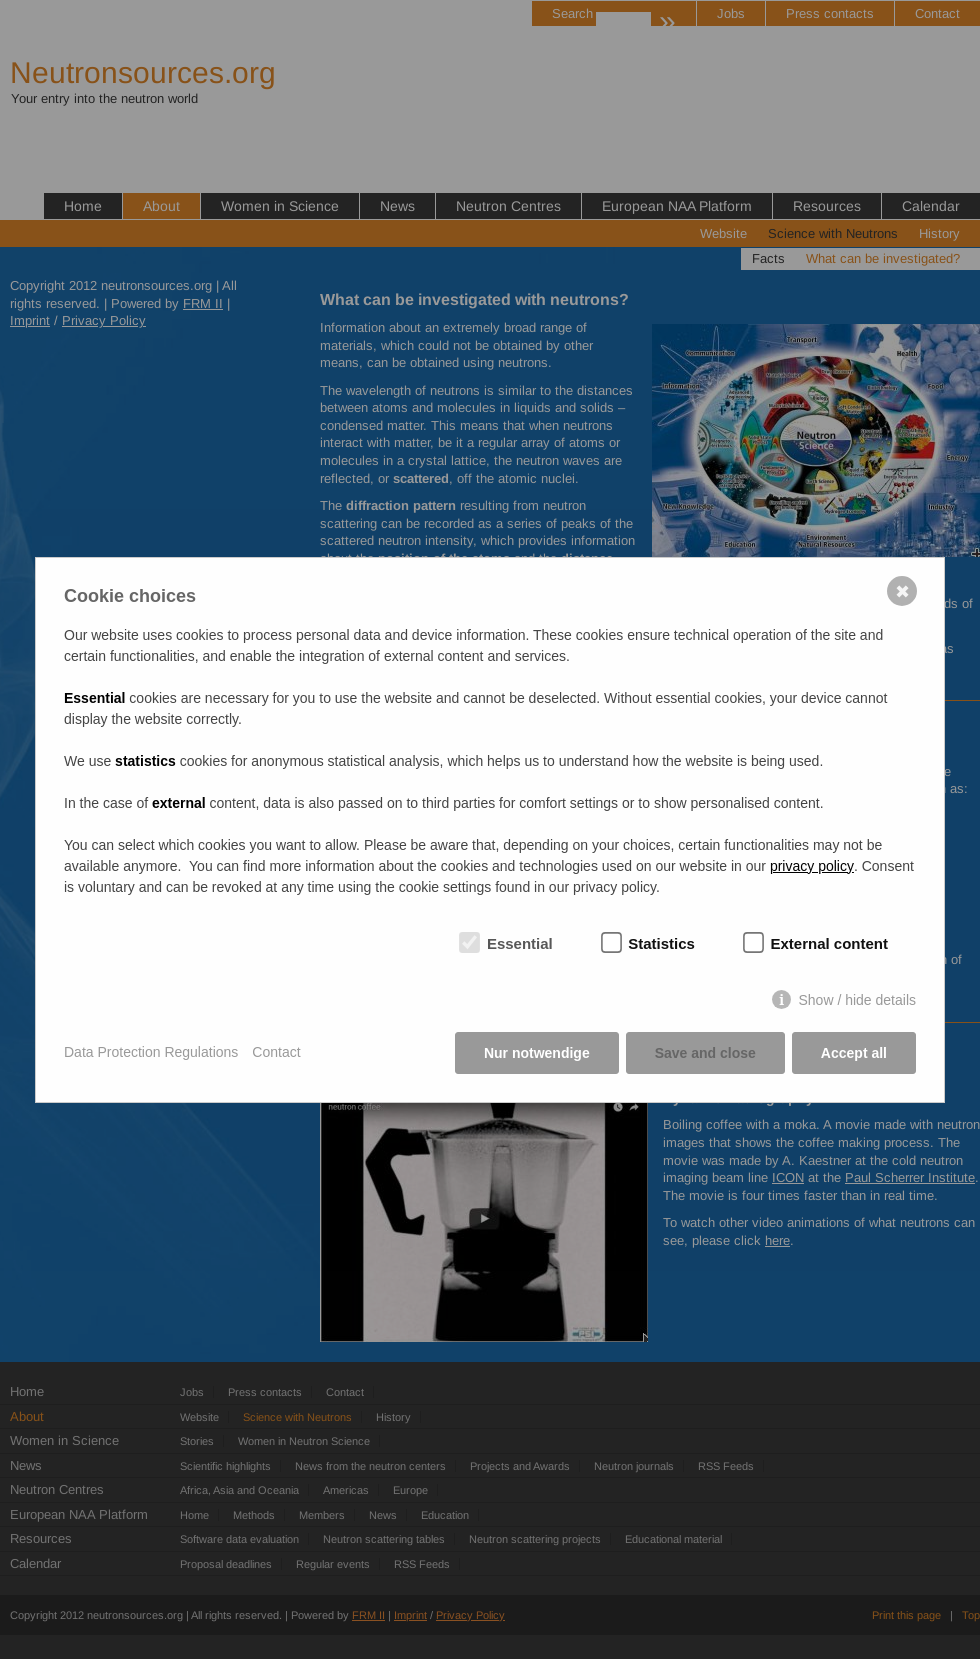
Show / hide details (857, 1000)
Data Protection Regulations (151, 1052)
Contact (276, 1052)
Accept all (854, 1053)
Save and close (705, 1053)
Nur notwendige (537, 1053)
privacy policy (812, 866)
